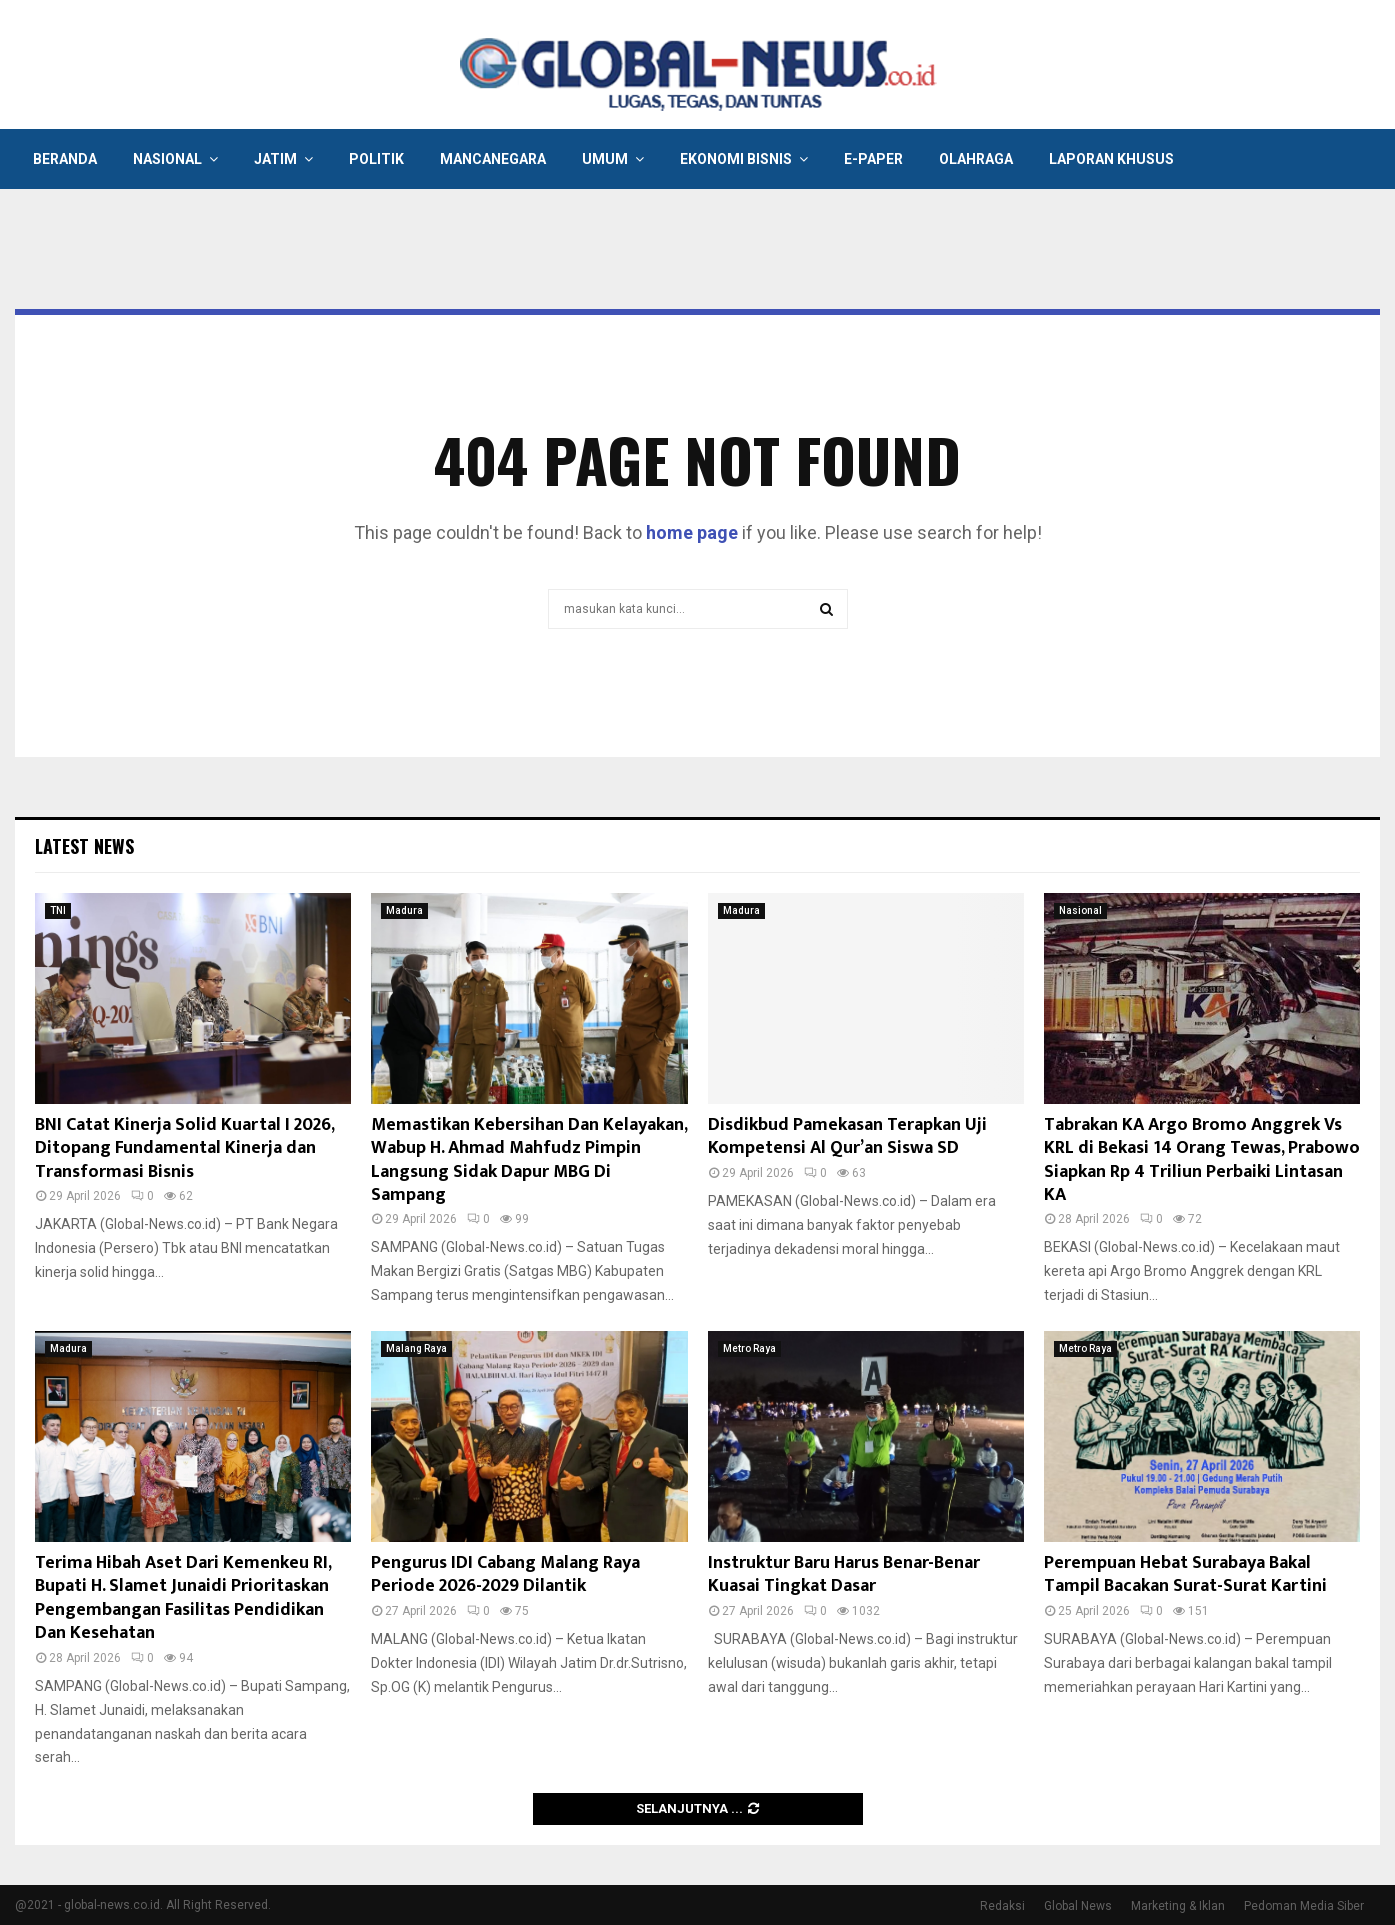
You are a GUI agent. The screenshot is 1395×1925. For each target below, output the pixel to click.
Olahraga (976, 159)
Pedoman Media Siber (1304, 1906)
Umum (605, 159)
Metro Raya (749, 1348)
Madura (404, 910)
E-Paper (873, 159)
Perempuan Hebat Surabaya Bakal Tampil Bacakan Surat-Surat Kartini (1185, 1574)
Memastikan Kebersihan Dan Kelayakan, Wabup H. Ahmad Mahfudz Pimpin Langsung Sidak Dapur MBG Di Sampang (529, 1160)
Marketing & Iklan (1178, 1906)
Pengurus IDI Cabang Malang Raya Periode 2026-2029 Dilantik (505, 1574)
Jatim (275, 159)
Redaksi (1002, 1906)
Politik (376, 159)
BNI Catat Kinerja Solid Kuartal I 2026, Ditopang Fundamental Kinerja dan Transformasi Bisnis (184, 1148)
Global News (1078, 1906)
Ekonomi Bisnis (736, 159)
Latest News (84, 846)
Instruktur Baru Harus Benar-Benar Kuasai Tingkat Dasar (844, 1574)
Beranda (65, 159)
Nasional (167, 159)
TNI (58, 910)
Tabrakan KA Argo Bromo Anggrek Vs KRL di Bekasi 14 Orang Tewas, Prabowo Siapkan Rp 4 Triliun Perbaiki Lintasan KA (1202, 1160)
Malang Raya (416, 1348)
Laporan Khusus (1111, 159)
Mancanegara (493, 159)
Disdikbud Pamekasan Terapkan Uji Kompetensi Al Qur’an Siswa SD (847, 1136)
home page (692, 532)
